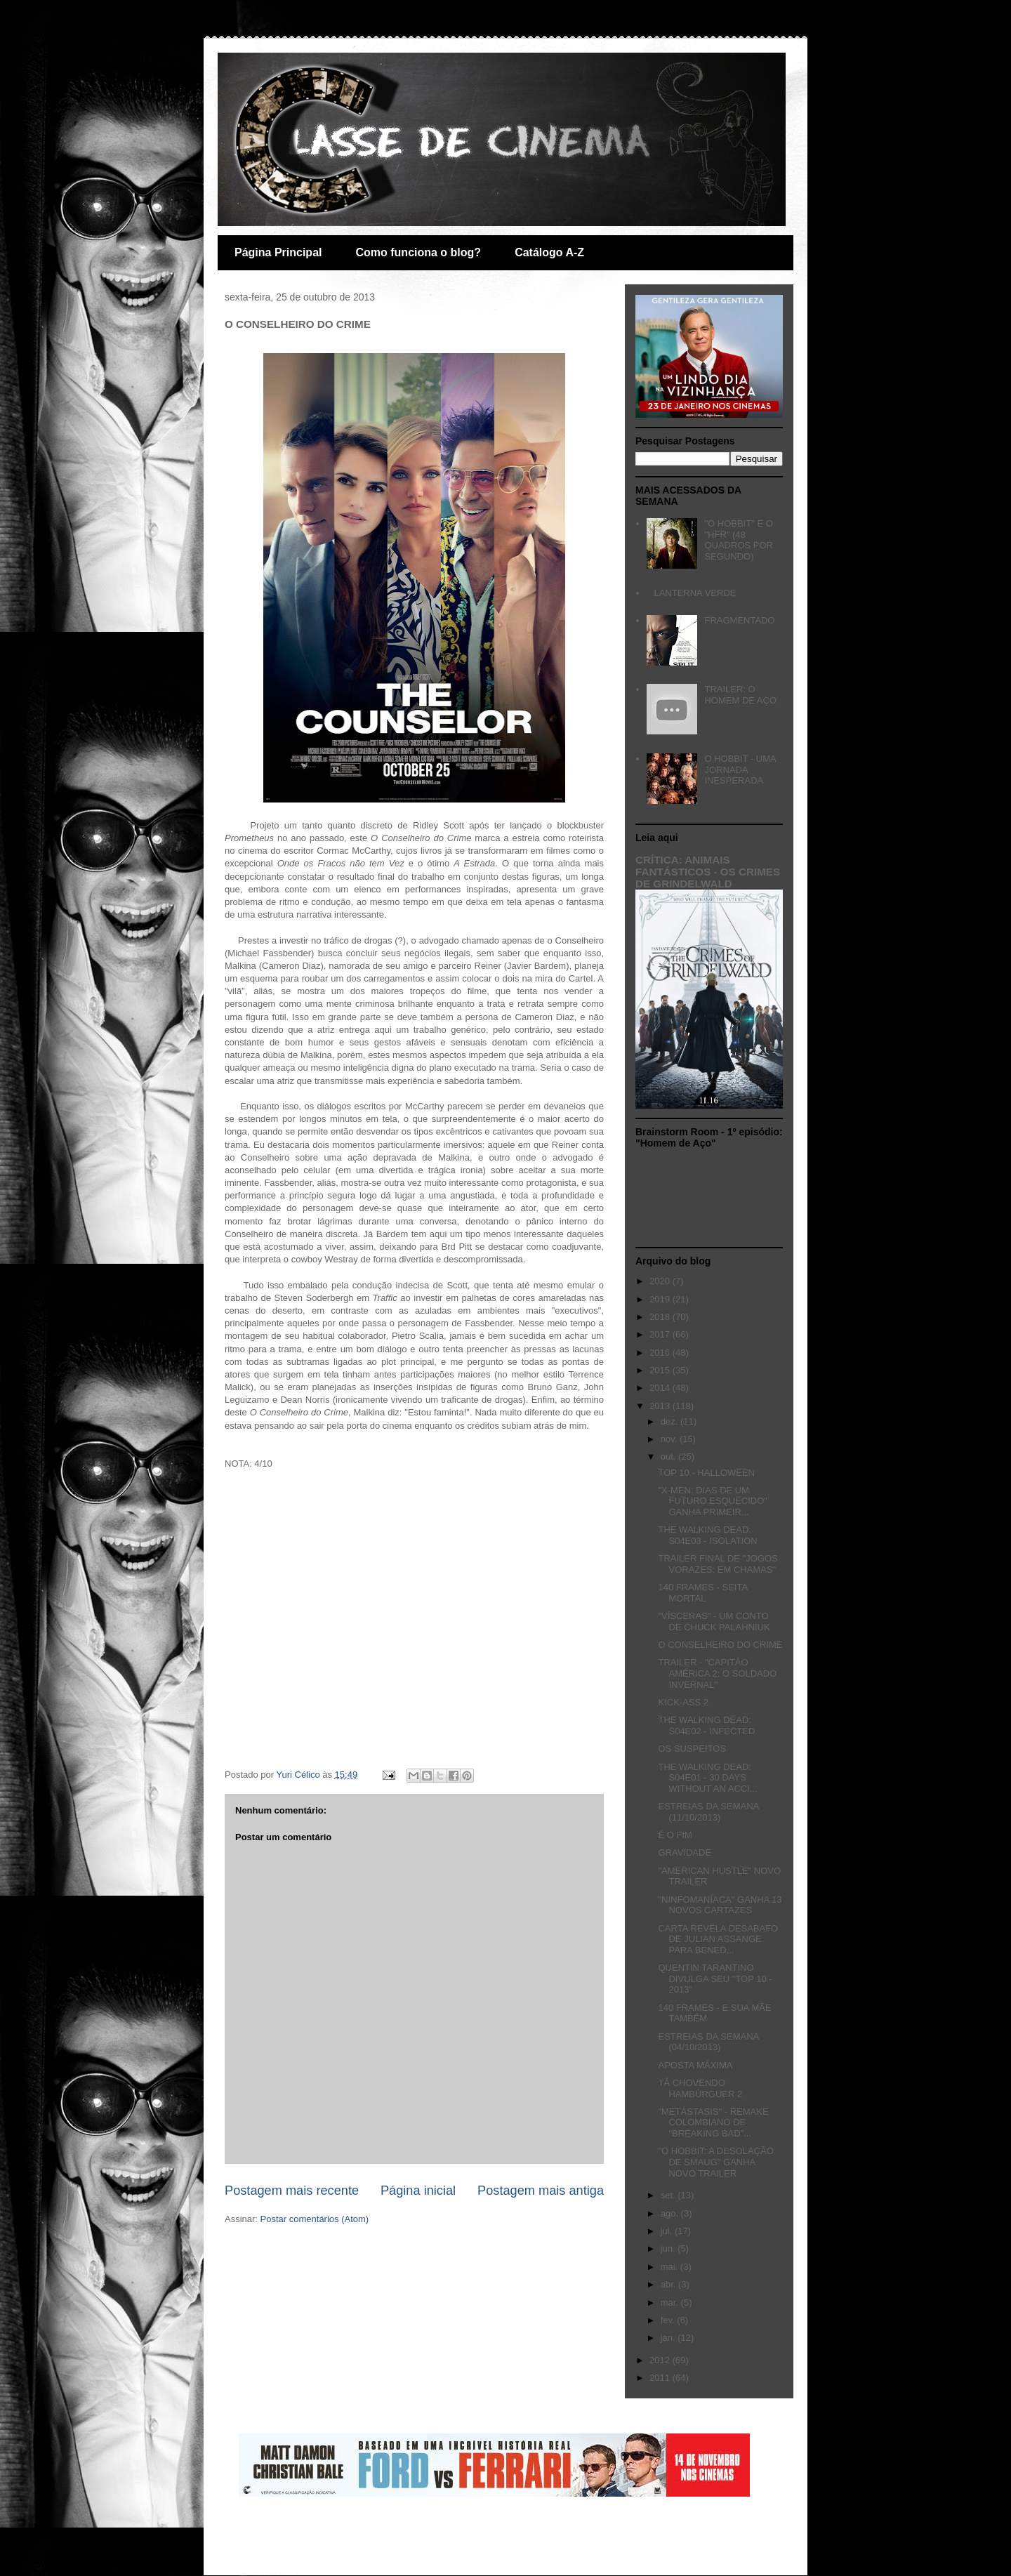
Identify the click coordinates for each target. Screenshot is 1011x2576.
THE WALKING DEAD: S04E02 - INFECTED (706, 1725)
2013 (661, 1406)
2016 (661, 1352)
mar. (671, 2302)
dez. (670, 1421)
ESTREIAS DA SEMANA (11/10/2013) (708, 1812)
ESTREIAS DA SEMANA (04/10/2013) (708, 2042)
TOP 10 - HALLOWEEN (706, 1472)
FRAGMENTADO (739, 620)
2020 (661, 1281)
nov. (670, 1439)
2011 (661, 2377)
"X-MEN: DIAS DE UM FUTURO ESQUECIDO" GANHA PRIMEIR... (712, 1501)
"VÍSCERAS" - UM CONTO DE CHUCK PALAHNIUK (713, 1621)
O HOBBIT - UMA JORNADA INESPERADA (740, 769)
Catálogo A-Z (549, 252)
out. (669, 1456)
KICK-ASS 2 (683, 1702)
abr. (669, 2284)
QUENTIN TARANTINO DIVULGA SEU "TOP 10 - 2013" (715, 1978)
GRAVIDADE (684, 1852)
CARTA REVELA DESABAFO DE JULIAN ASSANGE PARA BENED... (718, 1939)
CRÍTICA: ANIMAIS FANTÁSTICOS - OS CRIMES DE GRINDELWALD (707, 872)
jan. (669, 2337)
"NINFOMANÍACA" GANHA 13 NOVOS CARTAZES (719, 1905)
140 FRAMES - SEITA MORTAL (702, 1593)
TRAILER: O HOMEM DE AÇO (740, 695)
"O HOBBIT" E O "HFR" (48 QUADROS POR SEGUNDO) (738, 540)
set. (669, 2195)
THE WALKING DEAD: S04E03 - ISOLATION (707, 1535)
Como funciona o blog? (418, 252)
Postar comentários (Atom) (314, 2219)
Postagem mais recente (292, 2191)
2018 (661, 1317)
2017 (661, 1334)
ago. (671, 2213)
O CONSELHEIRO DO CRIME (720, 1644)
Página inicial (418, 2191)
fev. (669, 2320)
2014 (661, 1387)
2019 (661, 1299)
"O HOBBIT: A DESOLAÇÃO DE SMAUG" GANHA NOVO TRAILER (715, 2162)
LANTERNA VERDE (695, 593)
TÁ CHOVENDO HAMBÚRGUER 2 (700, 2088)
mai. (670, 2266)
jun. (669, 2248)
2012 (661, 2360)
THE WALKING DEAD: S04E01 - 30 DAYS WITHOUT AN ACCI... (707, 1778)
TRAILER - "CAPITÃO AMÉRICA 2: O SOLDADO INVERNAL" (717, 1673)
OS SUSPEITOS (692, 1748)
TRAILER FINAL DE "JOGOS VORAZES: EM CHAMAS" (717, 1564)
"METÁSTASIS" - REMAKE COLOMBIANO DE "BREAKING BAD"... (713, 2122)
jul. (668, 2231)
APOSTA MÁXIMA (695, 2065)
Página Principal (278, 252)
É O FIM (675, 1835)
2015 (661, 1370)
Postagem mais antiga (540, 2191)
